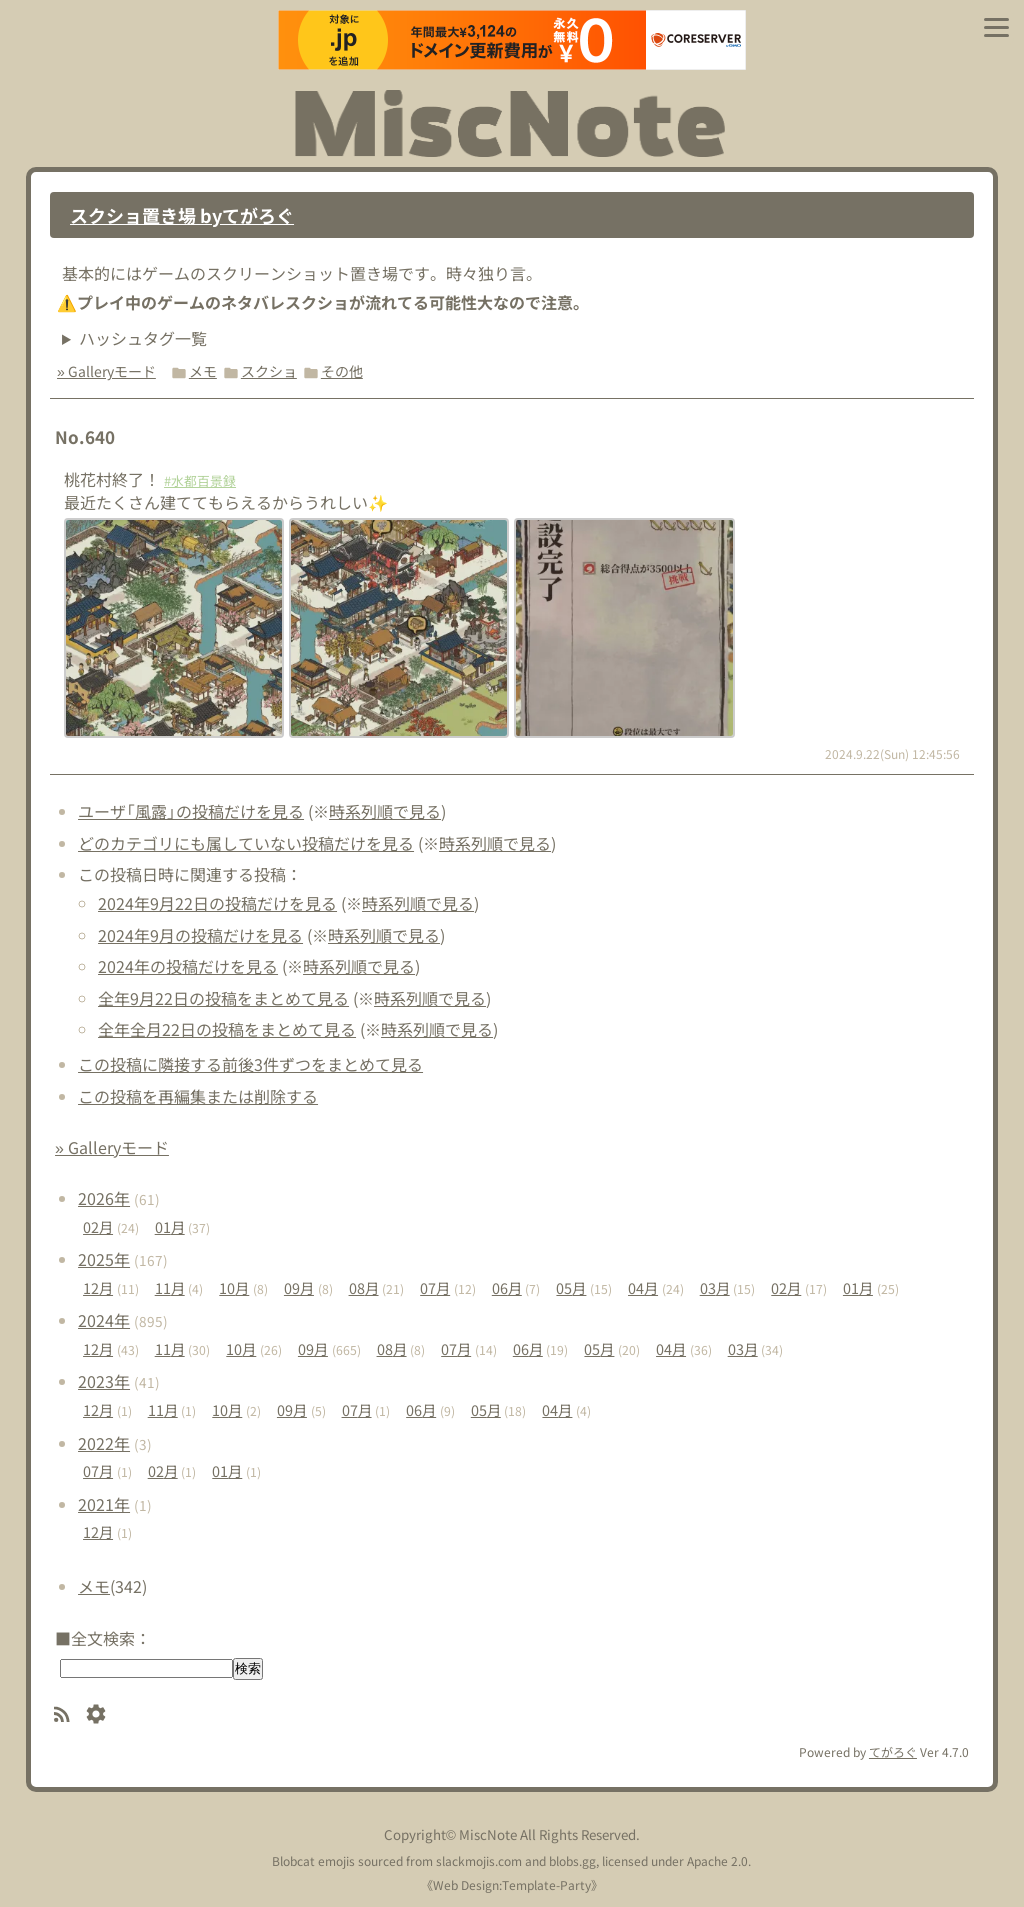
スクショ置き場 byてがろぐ (182, 215)
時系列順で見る (385, 811)
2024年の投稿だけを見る (188, 966)
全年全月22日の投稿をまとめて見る (227, 1029)
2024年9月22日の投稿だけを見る (217, 903)
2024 (104, 1320)
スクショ (269, 371)
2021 (104, 1504)
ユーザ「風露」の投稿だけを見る (191, 811)
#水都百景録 (200, 480)
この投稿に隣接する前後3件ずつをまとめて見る (250, 1064)
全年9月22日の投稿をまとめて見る (223, 998)
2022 (104, 1443)
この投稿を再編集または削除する (198, 1096)
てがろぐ (893, 1751)
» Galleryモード (106, 371)
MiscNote (488, 1834)
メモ (203, 371)
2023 (104, 1381)
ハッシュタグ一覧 (143, 338)
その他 (342, 371)
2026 (104, 1198)
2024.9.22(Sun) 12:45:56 (892, 753)
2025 (104, 1259)
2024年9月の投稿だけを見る (200, 935)
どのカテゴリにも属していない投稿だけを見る (246, 843)
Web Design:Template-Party (512, 1884)
